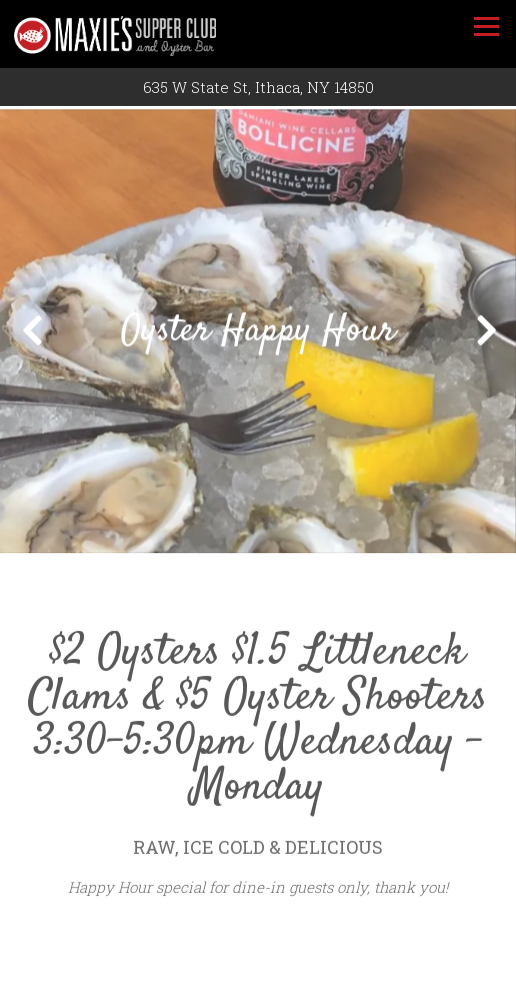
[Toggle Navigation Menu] (486, 26)
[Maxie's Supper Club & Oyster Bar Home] (134, 34)
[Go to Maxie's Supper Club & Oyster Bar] (258, 87)
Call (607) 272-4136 (258, 975)
